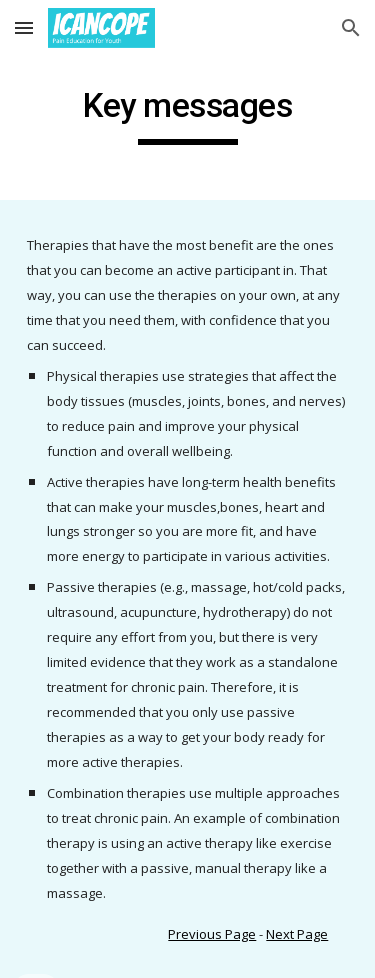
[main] (188, 115)
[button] (24, 27)
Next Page (297, 934)
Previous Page (212, 934)
